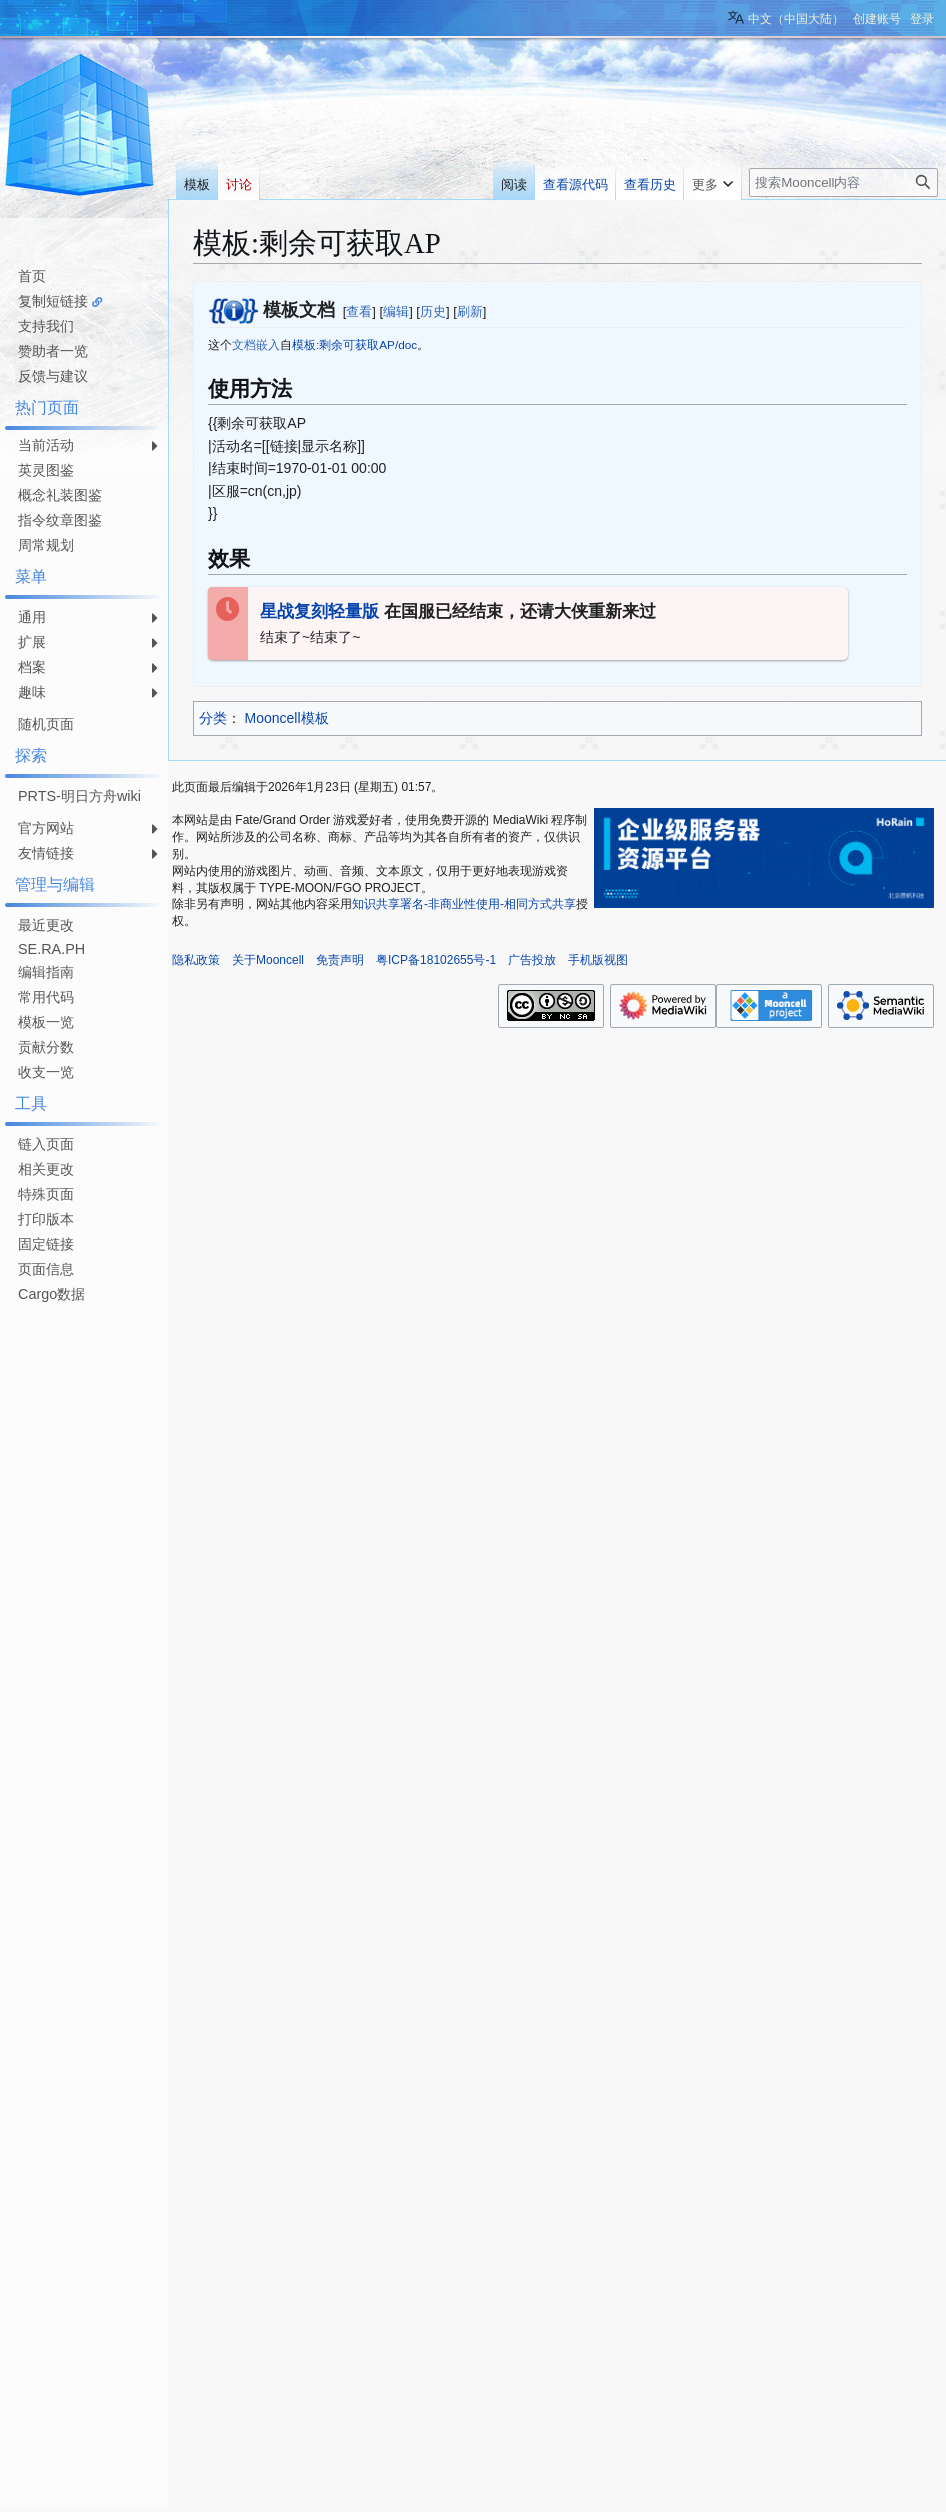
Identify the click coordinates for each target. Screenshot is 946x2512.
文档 (244, 344)
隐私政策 (196, 960)
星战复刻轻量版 (319, 611)
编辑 (396, 311)
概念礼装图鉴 (60, 495)
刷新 (470, 311)
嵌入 (268, 344)
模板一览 (46, 1022)
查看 (359, 311)
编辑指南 (46, 972)
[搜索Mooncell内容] (843, 182)
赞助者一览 (53, 351)
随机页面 (46, 724)
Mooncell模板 (287, 718)
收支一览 (46, 1072)
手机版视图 (598, 960)
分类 (213, 718)
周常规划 (46, 545)
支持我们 (46, 326)
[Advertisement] (80, 1608)
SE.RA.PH (51, 949)
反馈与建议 (53, 376)
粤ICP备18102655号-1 (436, 960)
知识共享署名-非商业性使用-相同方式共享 (464, 904)
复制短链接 (53, 301)
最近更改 (46, 925)
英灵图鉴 (46, 470)
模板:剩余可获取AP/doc (354, 344)
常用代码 (46, 997)
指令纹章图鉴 (60, 520)
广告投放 (532, 960)
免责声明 (340, 960)
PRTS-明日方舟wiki (79, 796)
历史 (433, 311)
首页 (32, 276)
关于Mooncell (268, 960)
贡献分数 (46, 1047)
